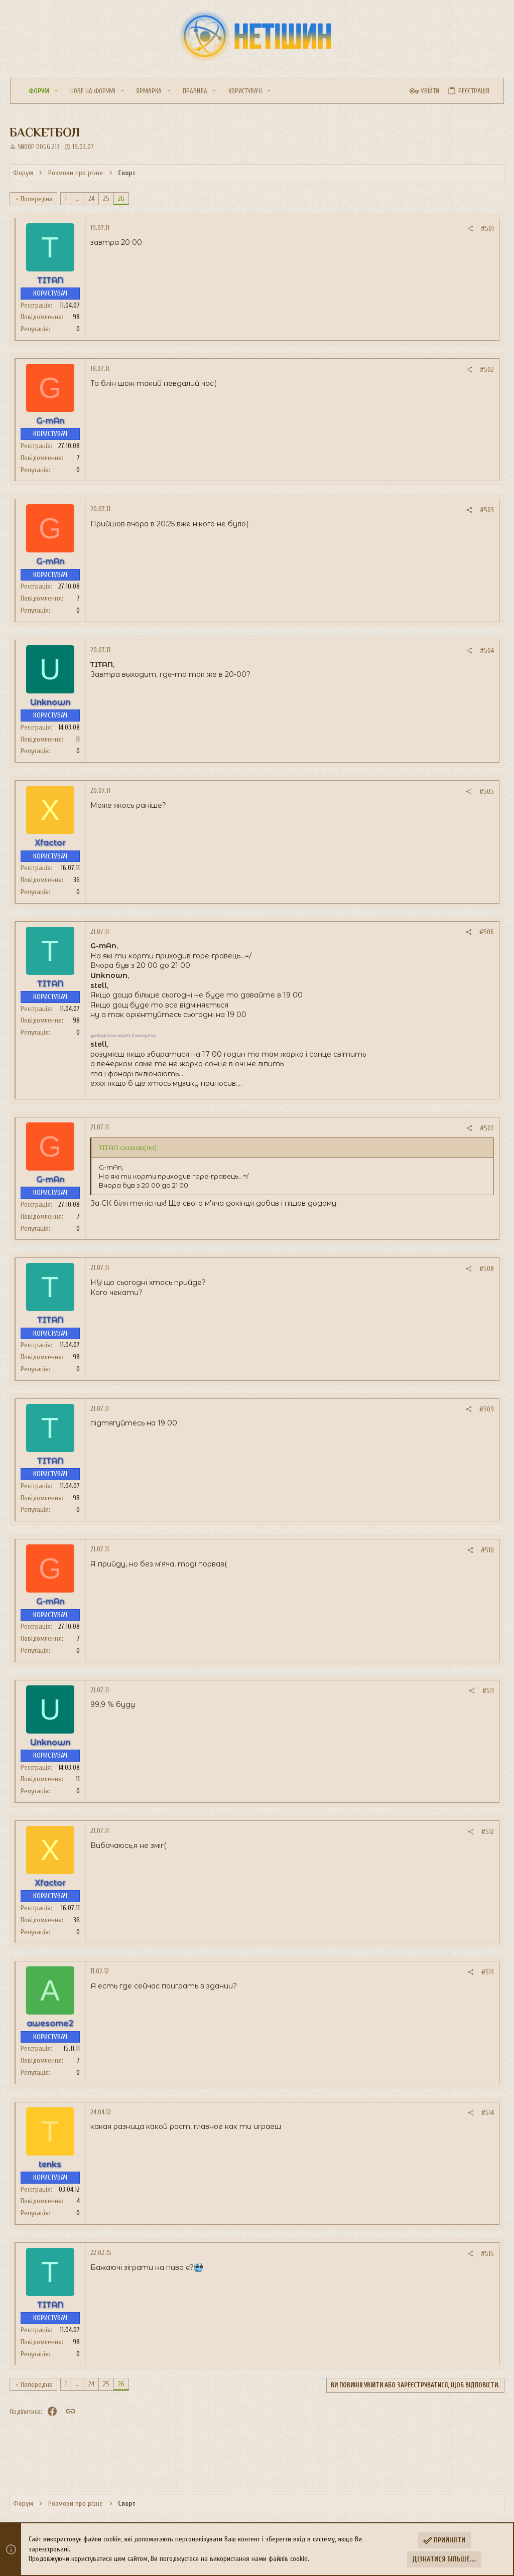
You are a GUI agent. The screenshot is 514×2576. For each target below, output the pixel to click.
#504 (486, 650)
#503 (486, 510)
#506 (486, 932)
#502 (486, 369)
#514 (487, 2112)
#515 (486, 2253)
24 (92, 198)
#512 (487, 1831)
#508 (486, 1268)
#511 (487, 1690)
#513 (487, 1972)
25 (107, 198)
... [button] (78, 198)
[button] (56, 91)
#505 (486, 791)
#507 (486, 1128)
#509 (486, 1409)
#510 (486, 1550)
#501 (486, 228)
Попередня (38, 199)
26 (122, 198)
